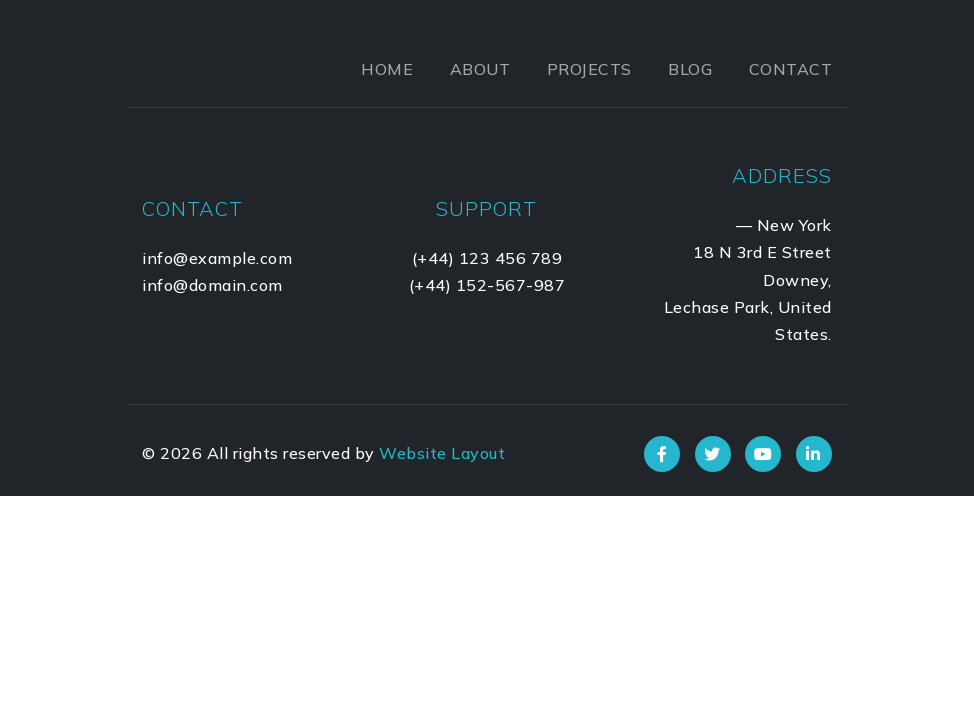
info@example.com (217, 258)
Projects (589, 69)
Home (387, 69)
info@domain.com (212, 285)
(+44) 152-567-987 (487, 285)
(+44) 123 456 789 (487, 258)
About (480, 69)
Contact (791, 69)
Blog (690, 69)
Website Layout (442, 453)
